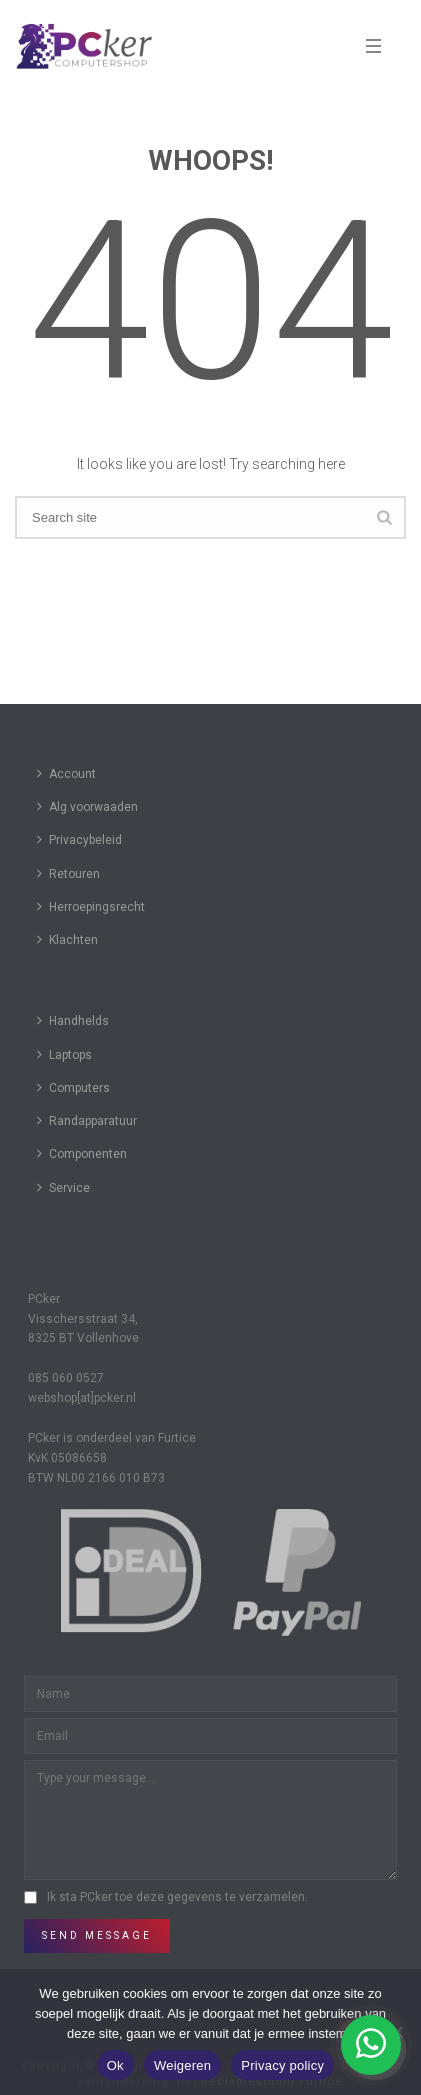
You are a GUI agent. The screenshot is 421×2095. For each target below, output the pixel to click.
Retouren (68, 873)
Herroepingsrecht (91, 906)
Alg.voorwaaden (87, 806)
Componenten (82, 1153)
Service (63, 1187)
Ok (115, 2065)
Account (66, 773)
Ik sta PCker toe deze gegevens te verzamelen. (177, 1897)
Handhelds (73, 1020)
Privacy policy (282, 2065)
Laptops (64, 1054)
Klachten (67, 939)
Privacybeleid (79, 839)
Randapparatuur (87, 1120)
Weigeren (182, 2065)
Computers (73, 1087)
